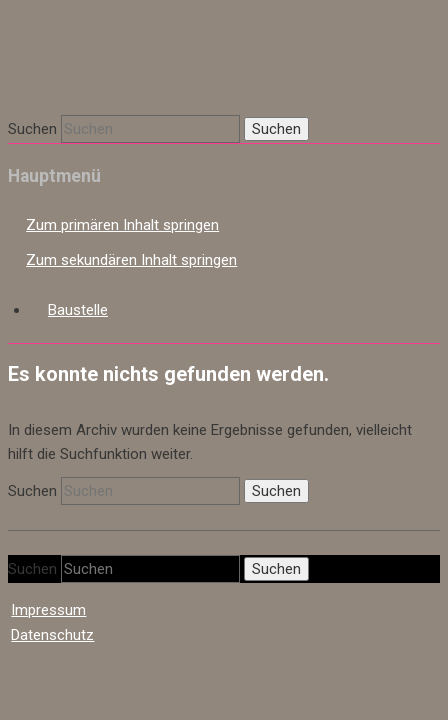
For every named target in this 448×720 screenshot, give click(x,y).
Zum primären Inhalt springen (122, 245)
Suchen (32, 149)
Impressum (48, 630)
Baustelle (78, 330)
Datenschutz (52, 655)
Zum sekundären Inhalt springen (131, 280)
